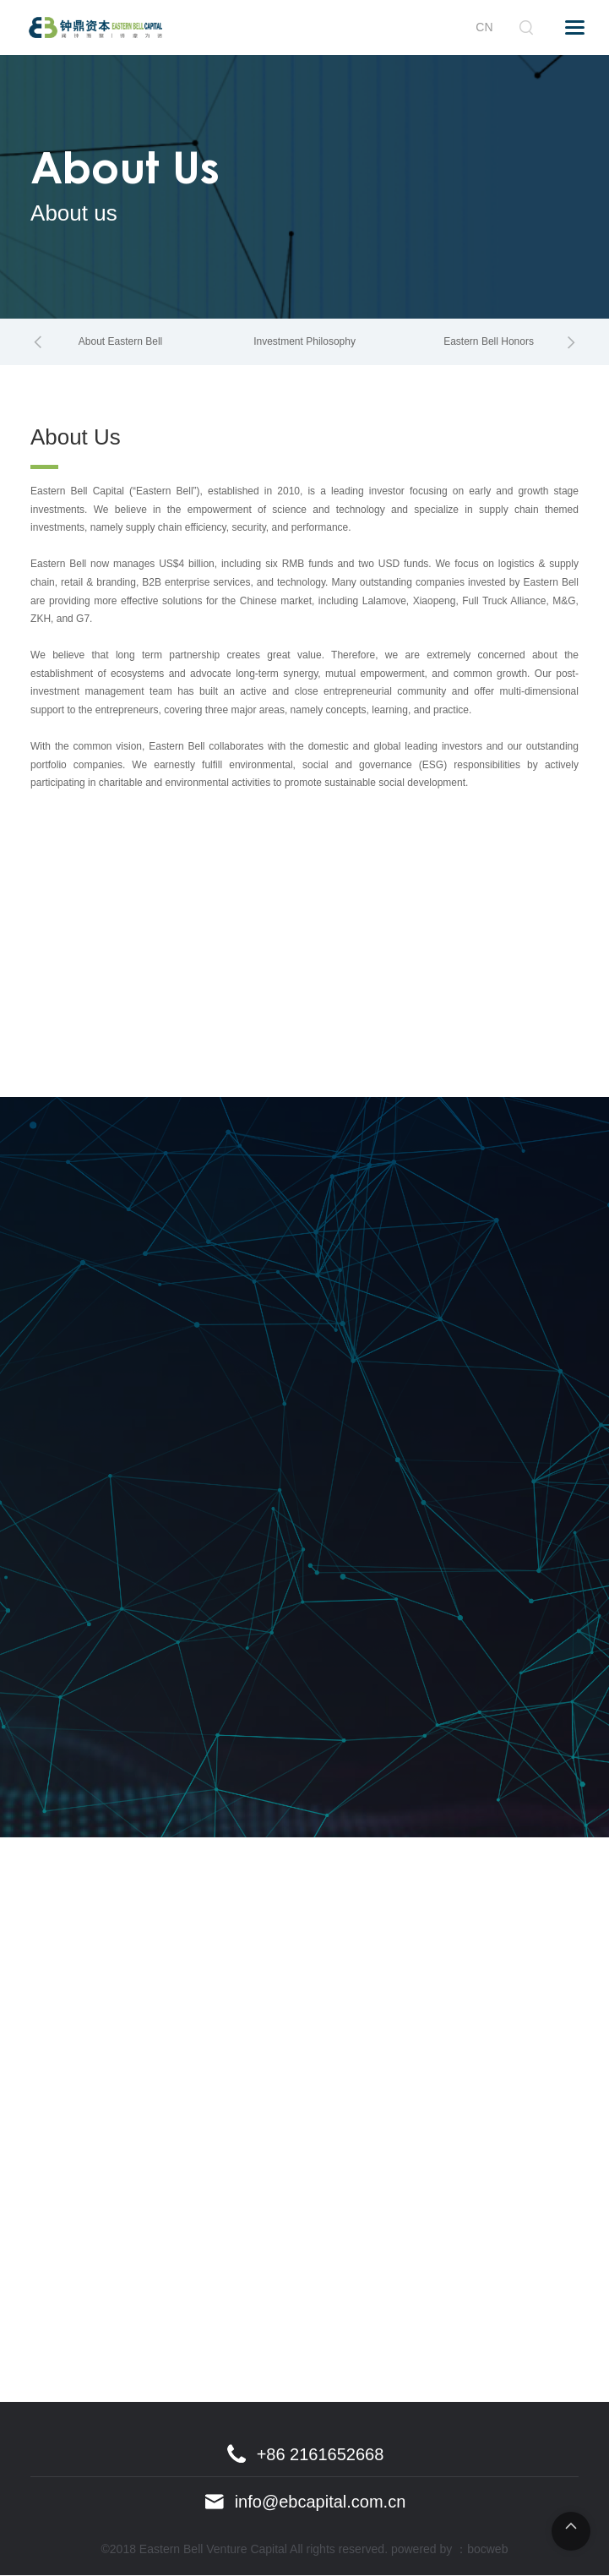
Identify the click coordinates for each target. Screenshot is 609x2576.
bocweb (487, 2550)
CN (484, 27)
